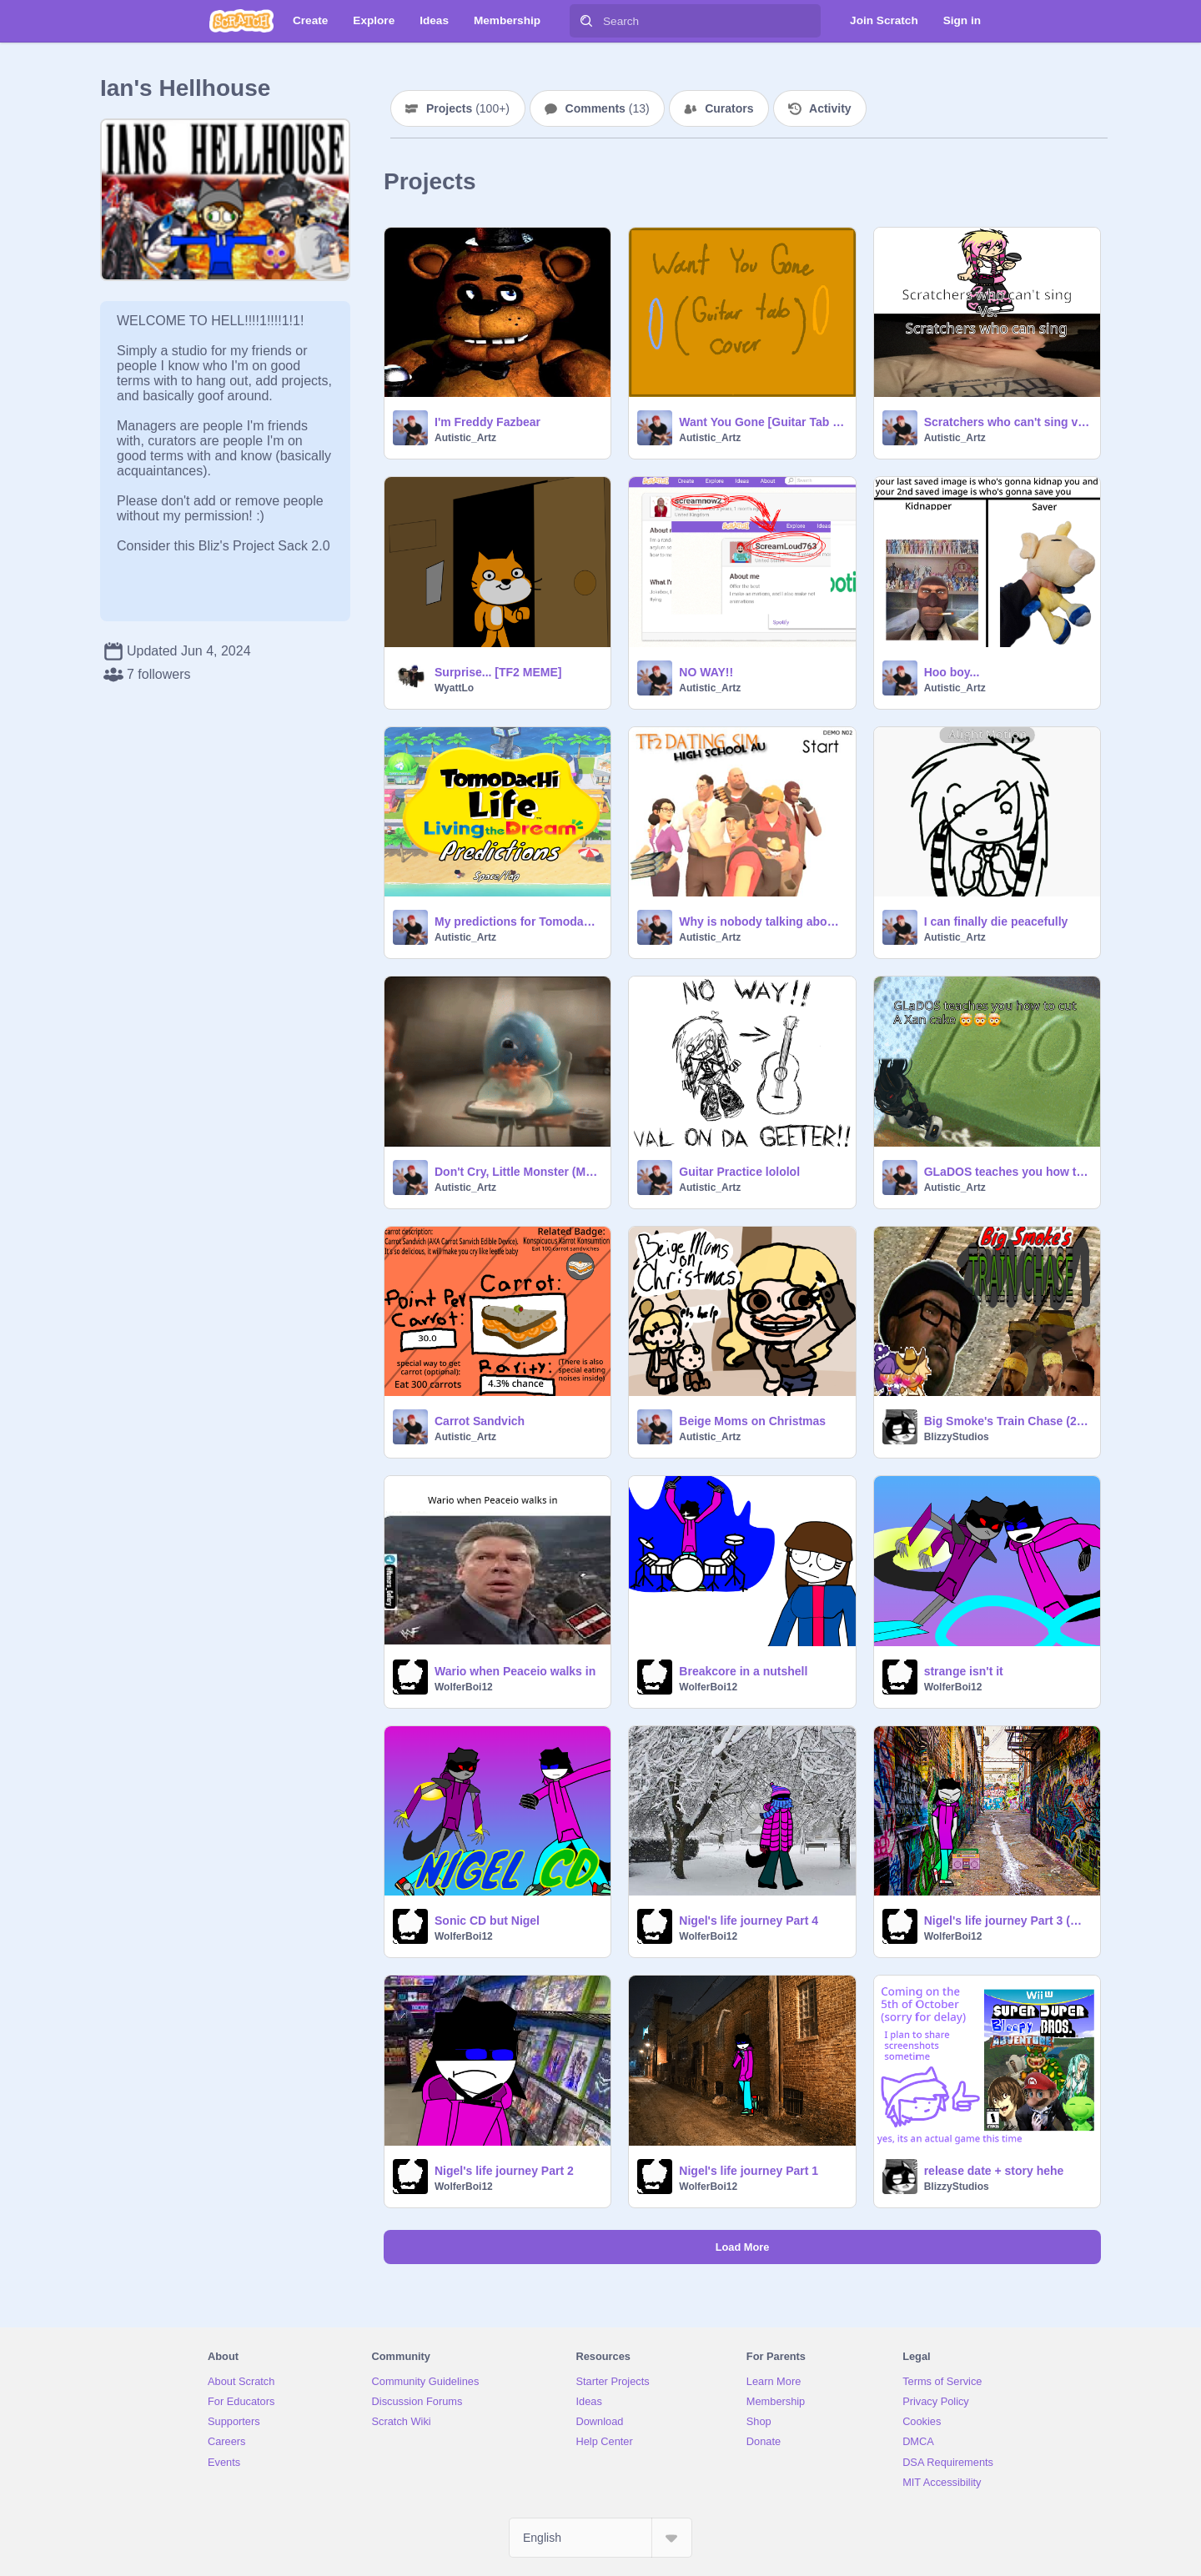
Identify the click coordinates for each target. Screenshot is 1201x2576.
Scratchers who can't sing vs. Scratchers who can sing (1007, 422)
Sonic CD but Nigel (487, 1920)
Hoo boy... (952, 672)
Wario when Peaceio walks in (515, 1671)
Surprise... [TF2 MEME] (498, 672)
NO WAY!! (706, 672)
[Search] (586, 21)
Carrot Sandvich (480, 1421)
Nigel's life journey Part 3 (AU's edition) (1007, 1920)
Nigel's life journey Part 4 (748, 1920)
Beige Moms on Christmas (752, 1421)
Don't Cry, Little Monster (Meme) (517, 1171)
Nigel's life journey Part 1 (748, 2170)
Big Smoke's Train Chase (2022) (1007, 1421)
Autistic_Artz (465, 438)
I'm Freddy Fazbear (487, 422)
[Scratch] (241, 21)
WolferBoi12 (464, 1687)
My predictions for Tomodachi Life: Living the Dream (517, 921)
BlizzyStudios (956, 1437)
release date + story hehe (994, 2170)
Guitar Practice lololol (739, 1171)
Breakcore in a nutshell (743, 1671)
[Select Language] (600, 2538)
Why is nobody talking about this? (762, 921)
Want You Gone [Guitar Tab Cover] (762, 422)
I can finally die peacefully (996, 921)
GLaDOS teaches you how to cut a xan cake (1007, 1171)
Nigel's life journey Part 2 (504, 2170)
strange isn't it (963, 1671)
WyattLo (454, 688)
